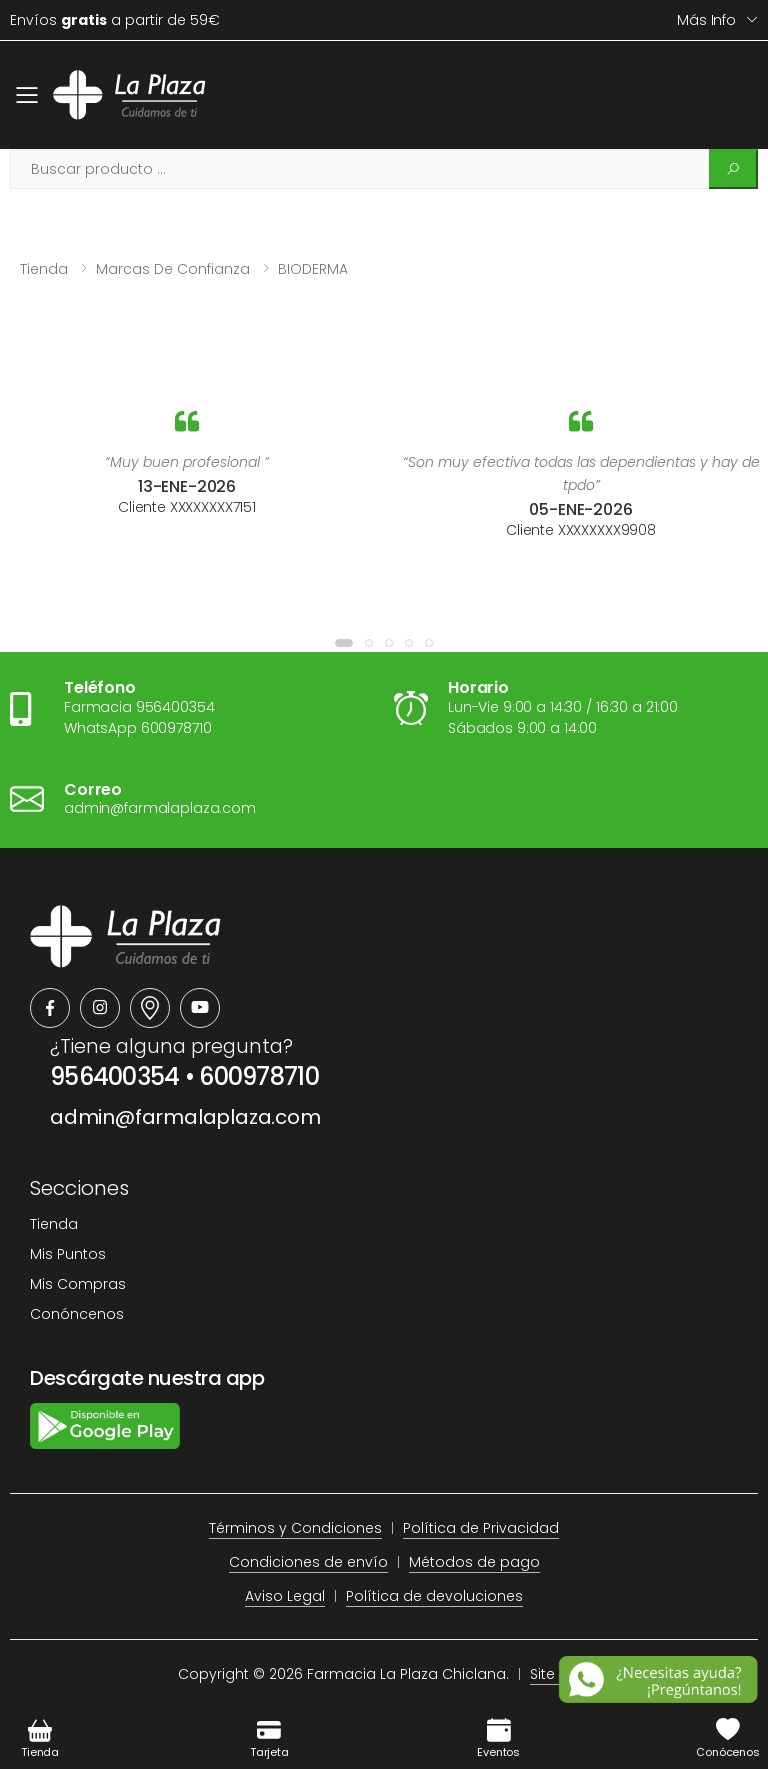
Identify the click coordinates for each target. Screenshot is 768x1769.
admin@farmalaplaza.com (185, 1117)
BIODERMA (313, 269)
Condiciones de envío (308, 1562)
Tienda (44, 269)
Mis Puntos (68, 1254)
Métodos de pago (474, 1562)
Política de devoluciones (434, 1596)
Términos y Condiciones (295, 1528)
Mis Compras (78, 1284)
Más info (706, 20)
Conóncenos (77, 1314)
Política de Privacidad (481, 1528)
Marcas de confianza (173, 269)
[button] (344, 643)
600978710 (259, 1076)
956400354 (115, 1076)
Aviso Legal (285, 1596)
